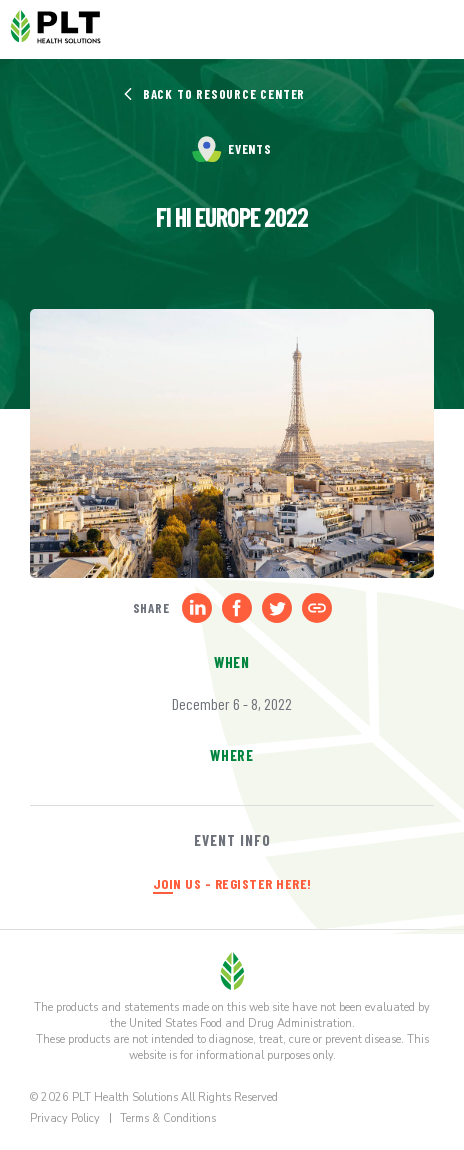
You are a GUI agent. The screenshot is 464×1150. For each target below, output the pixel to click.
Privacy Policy (65, 1118)
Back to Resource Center (213, 94)
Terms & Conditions (168, 1118)
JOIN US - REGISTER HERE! (232, 883)
